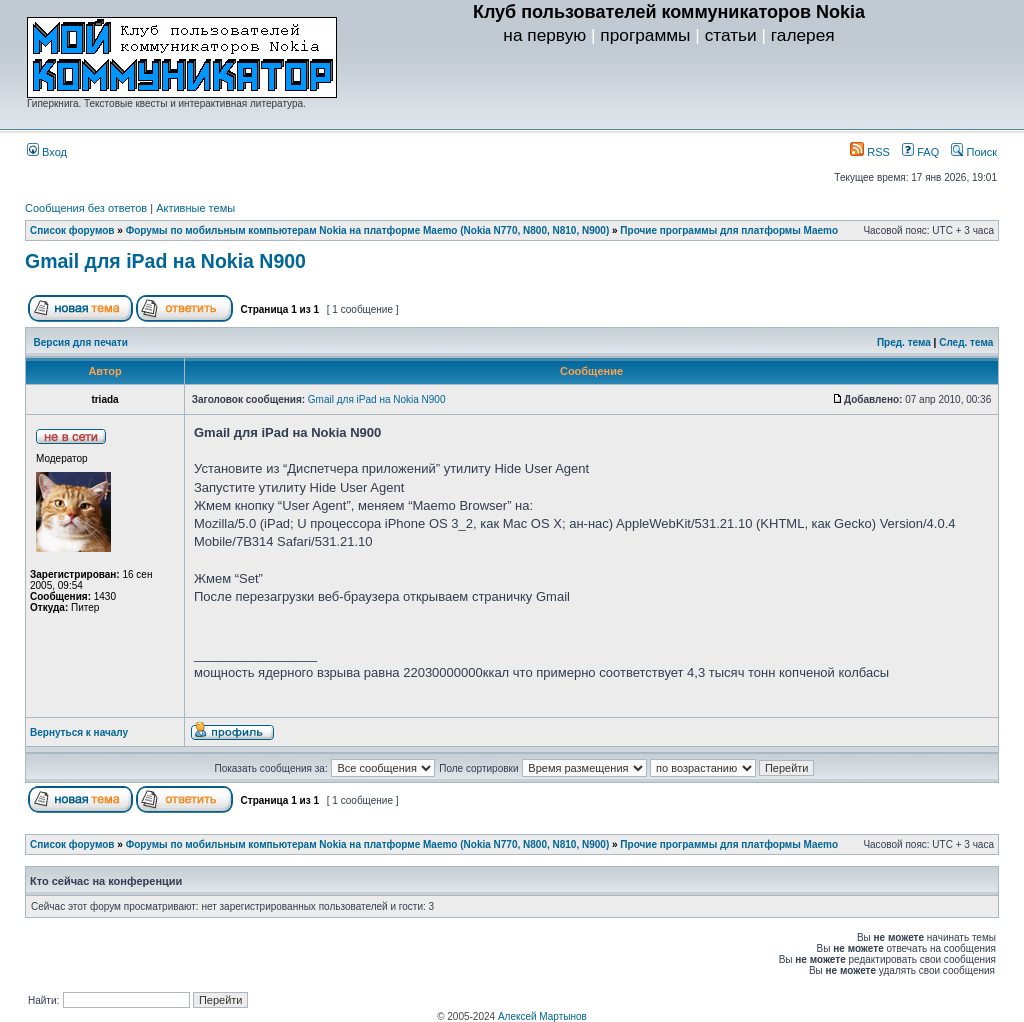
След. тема (966, 342)
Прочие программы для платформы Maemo (729, 230)
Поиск (974, 152)
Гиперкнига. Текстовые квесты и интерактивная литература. (166, 103)
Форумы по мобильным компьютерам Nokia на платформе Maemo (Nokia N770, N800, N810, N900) (368, 230)
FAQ (920, 152)
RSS (870, 152)
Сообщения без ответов (86, 208)
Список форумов (72, 230)
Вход (47, 152)
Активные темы (195, 208)
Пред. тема (904, 342)
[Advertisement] (669, 91)
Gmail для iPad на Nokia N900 (165, 261)
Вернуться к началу (79, 732)
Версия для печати (81, 342)
